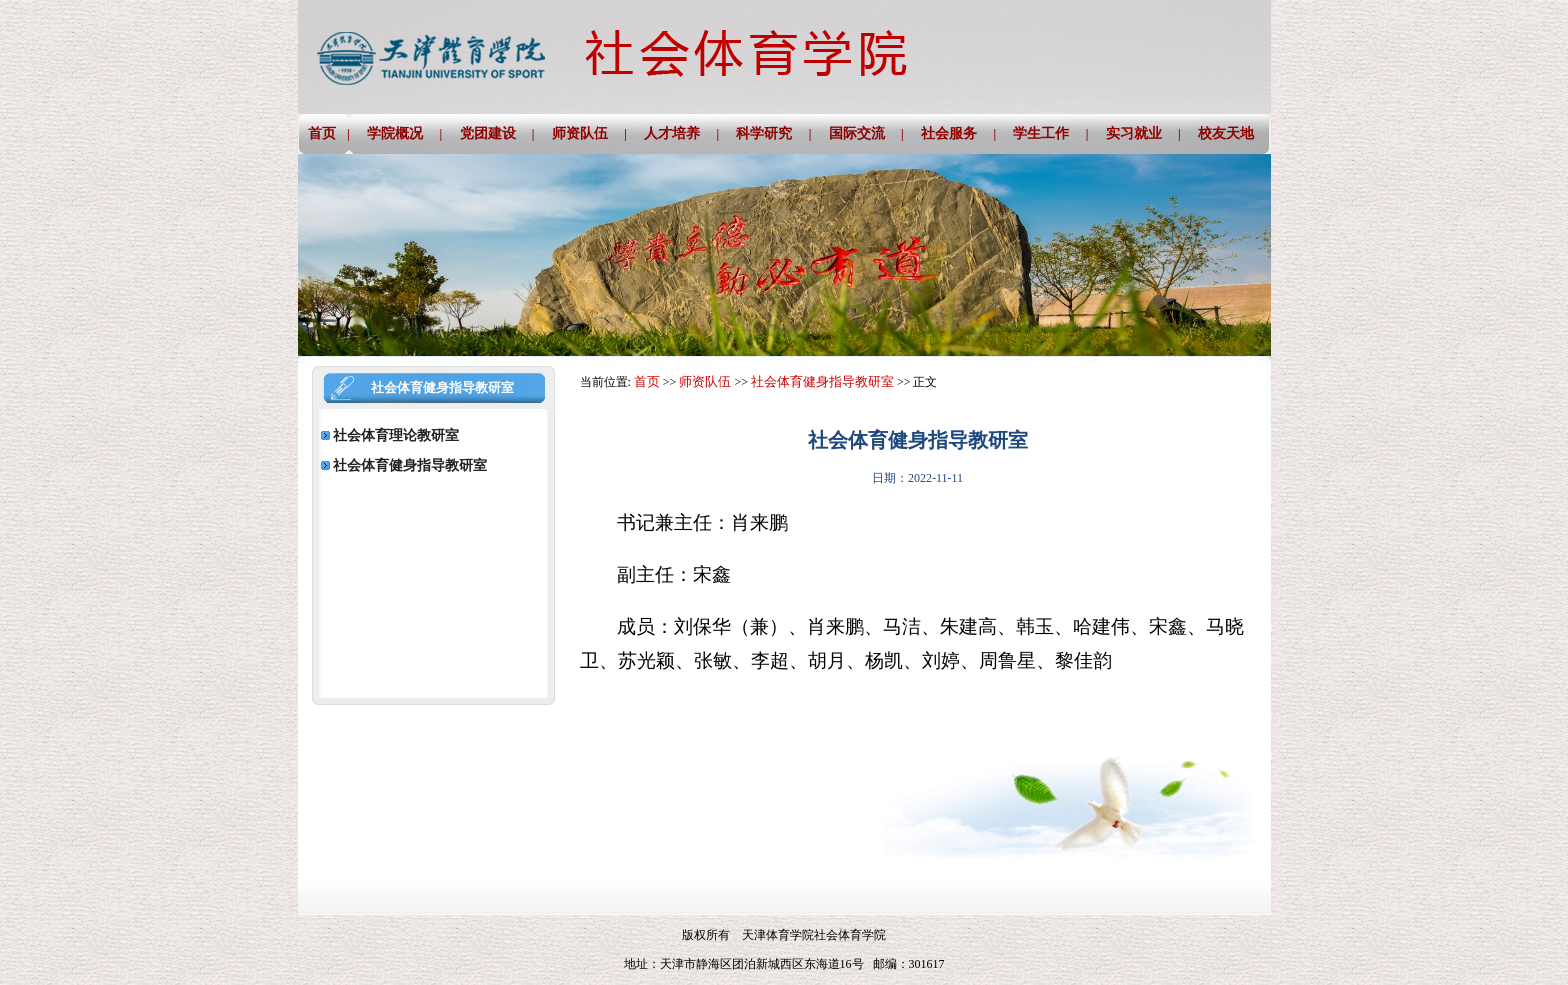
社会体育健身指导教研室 (822, 381)
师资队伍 (705, 381)
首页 (647, 381)
